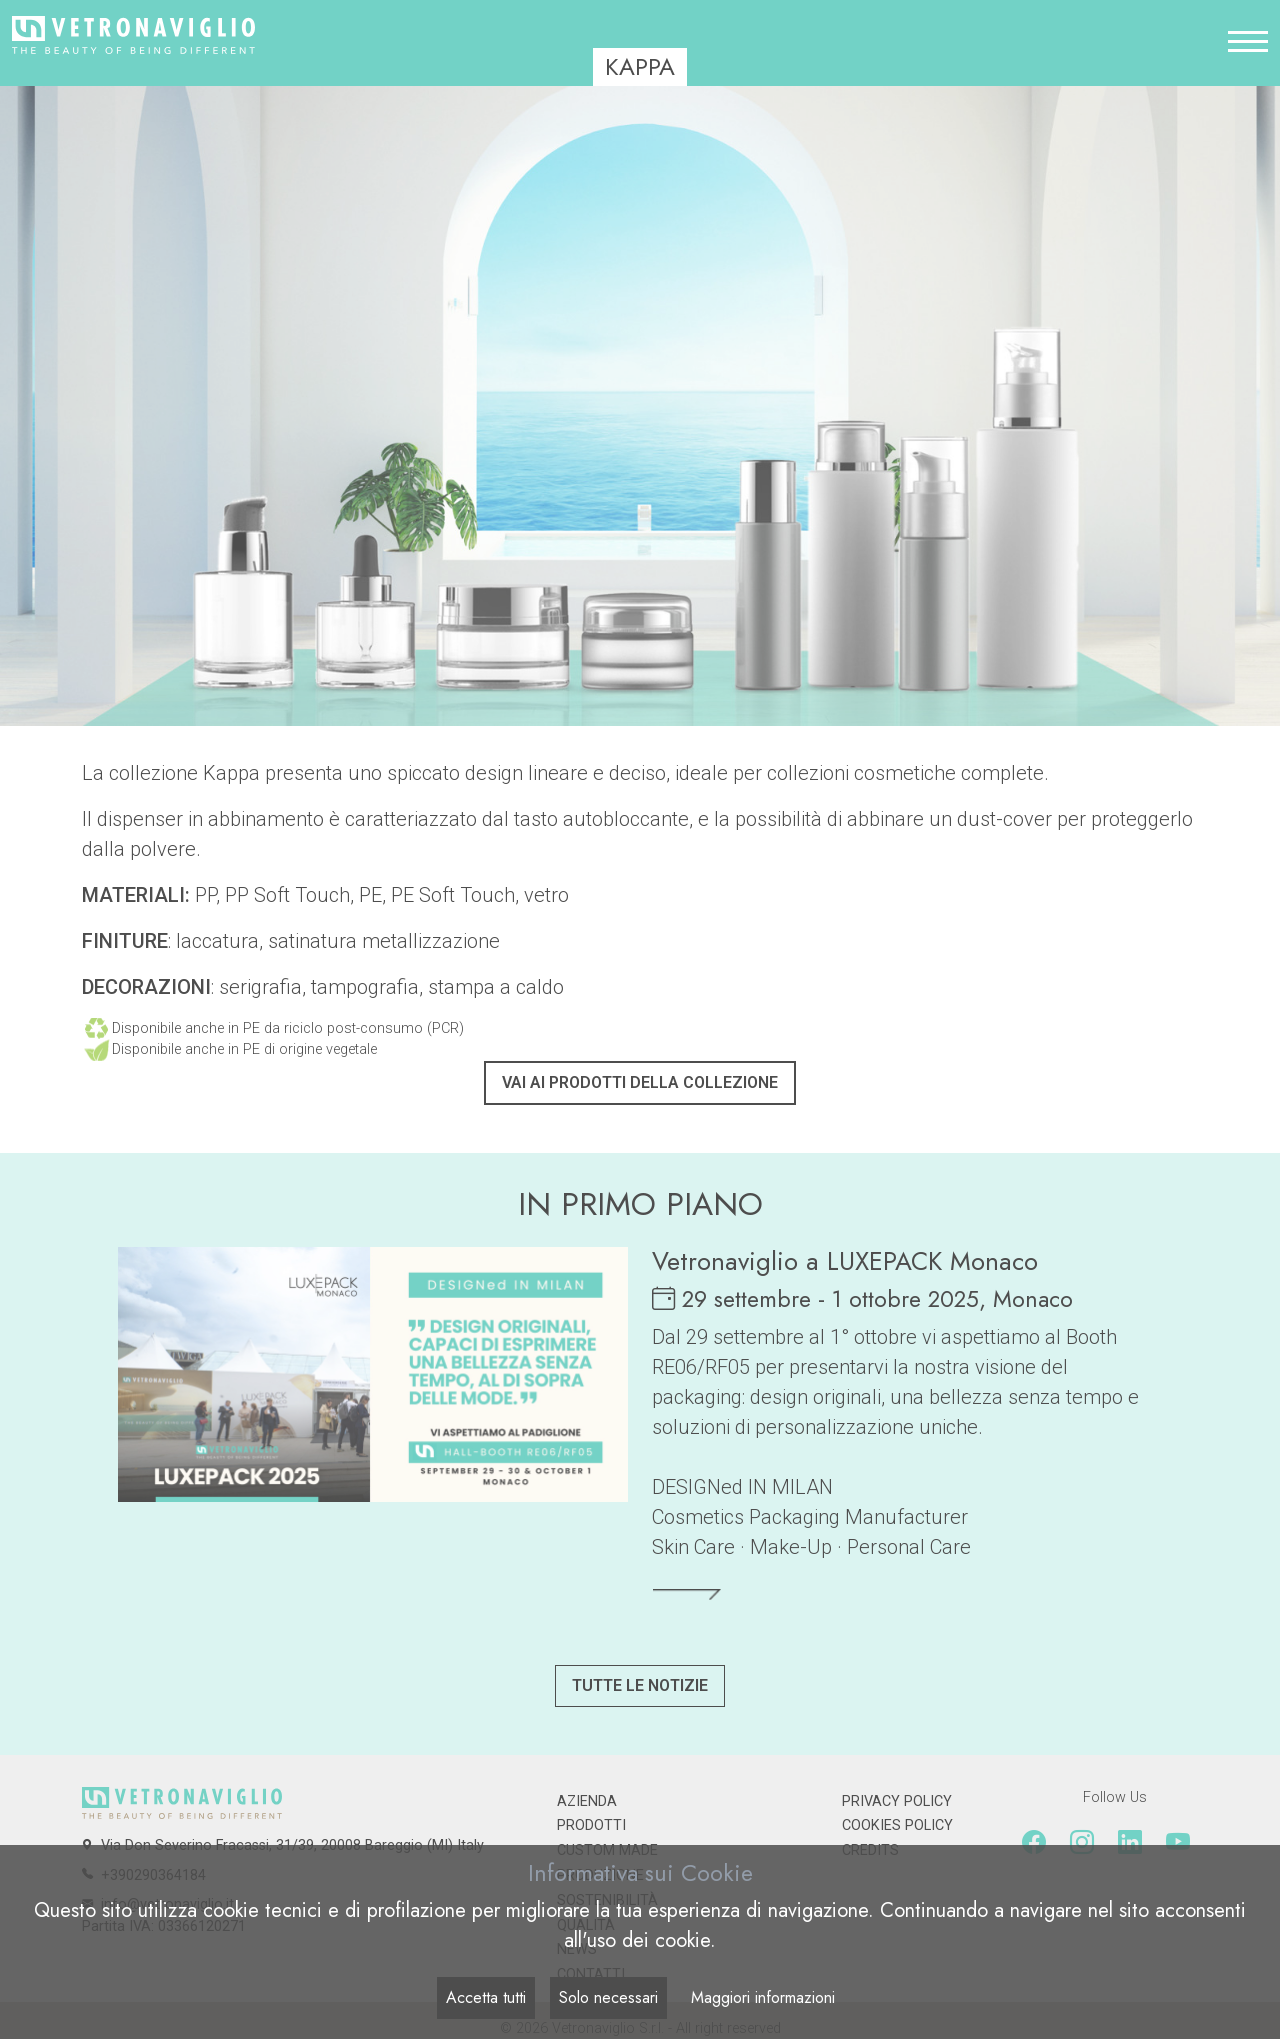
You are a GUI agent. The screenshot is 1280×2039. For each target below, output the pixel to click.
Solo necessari (608, 1997)
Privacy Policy (897, 1801)
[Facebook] (1034, 1843)
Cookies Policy (897, 1825)
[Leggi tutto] (687, 1594)
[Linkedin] (1130, 1843)
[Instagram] (1082, 1843)
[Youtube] (1178, 1843)
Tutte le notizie (640, 1685)
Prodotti (591, 1825)
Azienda (587, 1801)
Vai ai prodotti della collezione (640, 1082)
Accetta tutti (486, 1997)
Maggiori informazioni (763, 1997)
